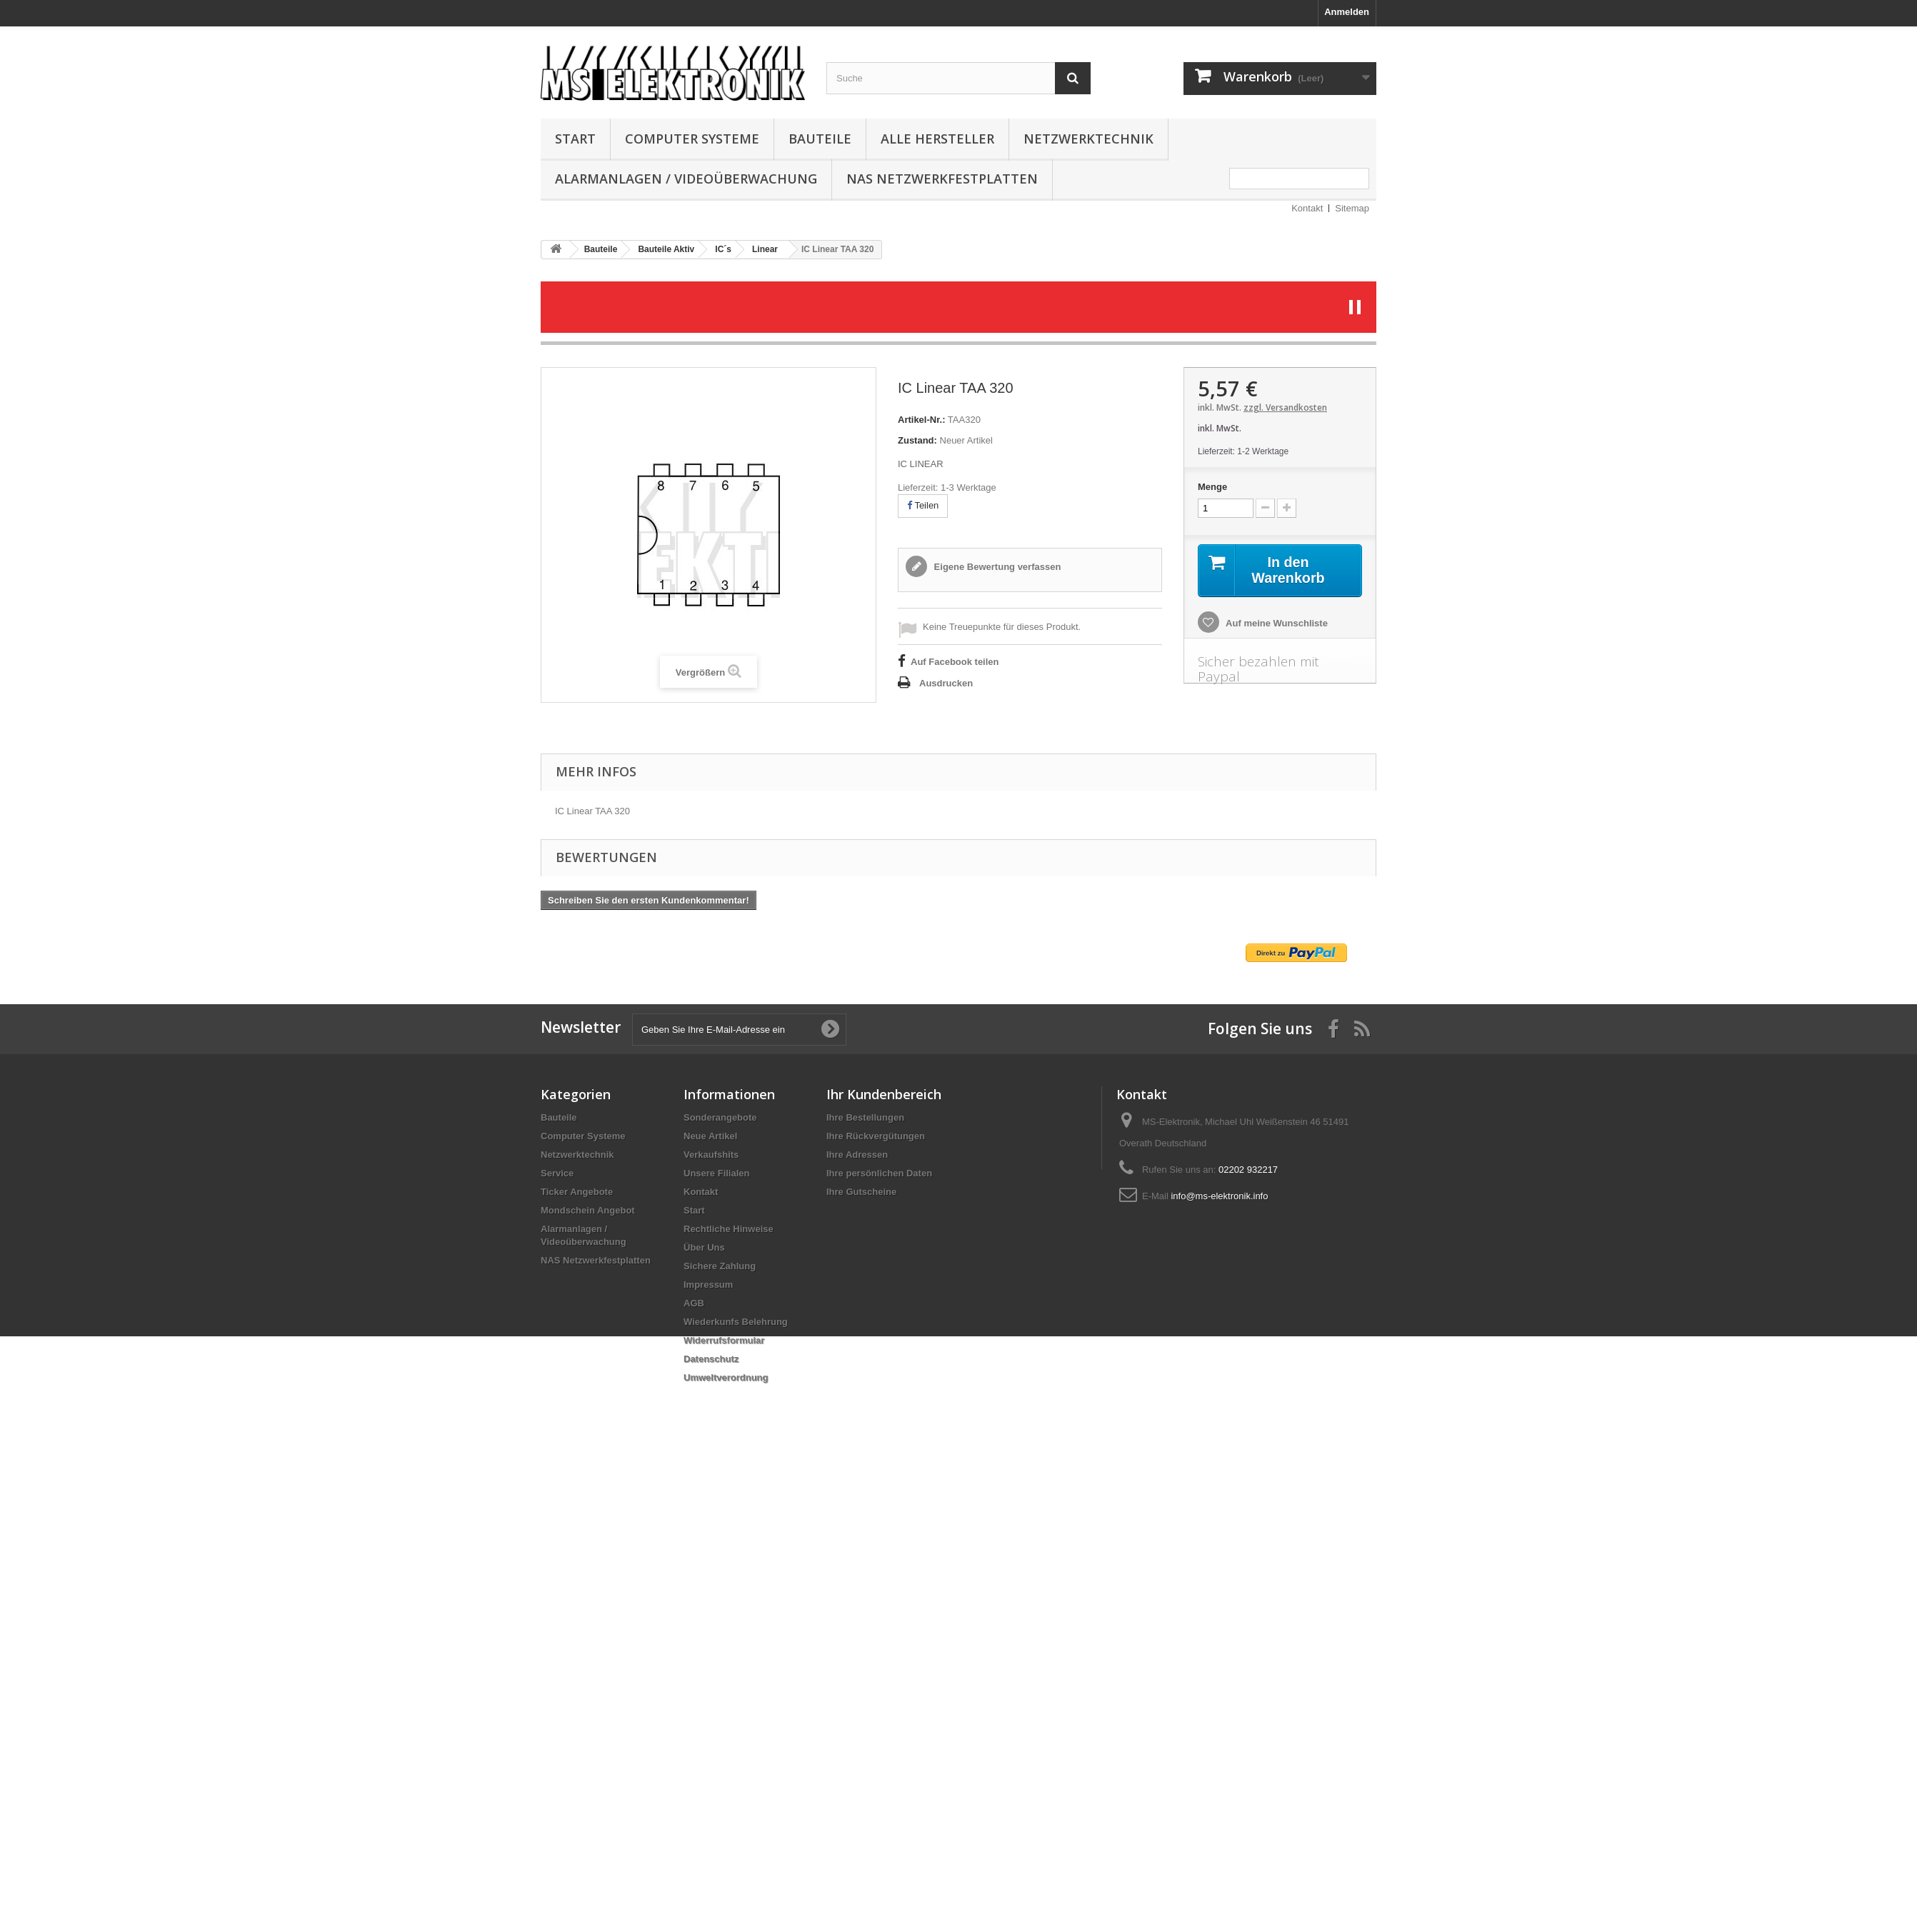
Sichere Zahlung (720, 1266)
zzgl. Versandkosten (1285, 407)
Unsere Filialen (716, 1173)
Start (575, 138)
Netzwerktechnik (1088, 138)
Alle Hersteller (937, 138)
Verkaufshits (711, 1154)
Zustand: (917, 440)
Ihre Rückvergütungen (875, 1136)
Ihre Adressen (857, 1154)
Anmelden (1346, 11)
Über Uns (704, 1247)
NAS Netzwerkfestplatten (942, 178)
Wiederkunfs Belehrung (736, 1321)
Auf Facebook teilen (955, 661)
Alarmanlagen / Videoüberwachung (686, 178)
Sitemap (1352, 208)
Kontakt (1307, 208)
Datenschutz (711, 1358)
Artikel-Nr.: (921, 419)
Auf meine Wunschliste (1275, 623)
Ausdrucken (946, 683)
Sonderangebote (720, 1117)
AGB (694, 1303)
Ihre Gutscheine (861, 1191)
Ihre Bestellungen (865, 1117)
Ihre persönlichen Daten (879, 1173)
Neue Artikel (710, 1136)
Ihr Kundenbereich (883, 1094)
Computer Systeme (692, 138)
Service (557, 1173)
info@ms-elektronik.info (1219, 1196)
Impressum (708, 1284)
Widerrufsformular (724, 1340)
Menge (1212, 486)
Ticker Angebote (577, 1191)
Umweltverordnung (726, 1377)
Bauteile (820, 138)
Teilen (923, 505)
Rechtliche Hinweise (729, 1228)
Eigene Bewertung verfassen (996, 566)
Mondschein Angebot (588, 1210)
